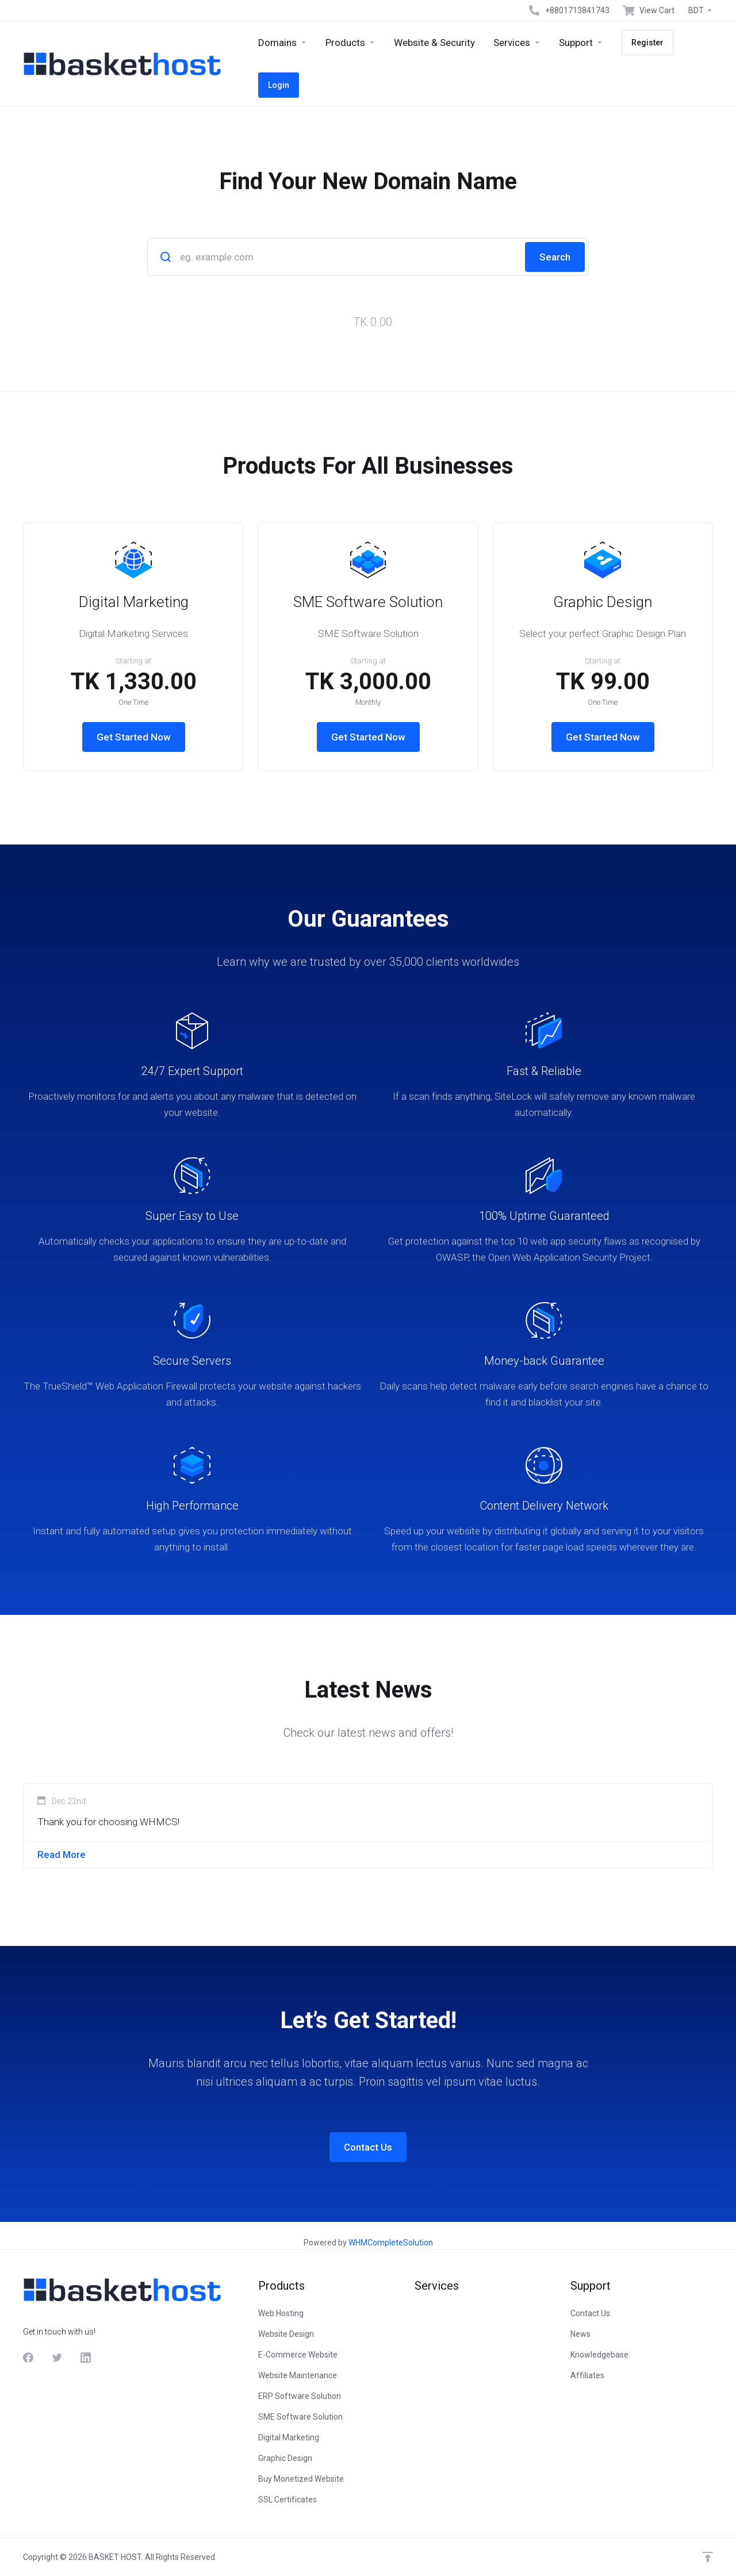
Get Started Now (134, 737)
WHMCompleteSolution (390, 2242)
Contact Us (368, 2147)
